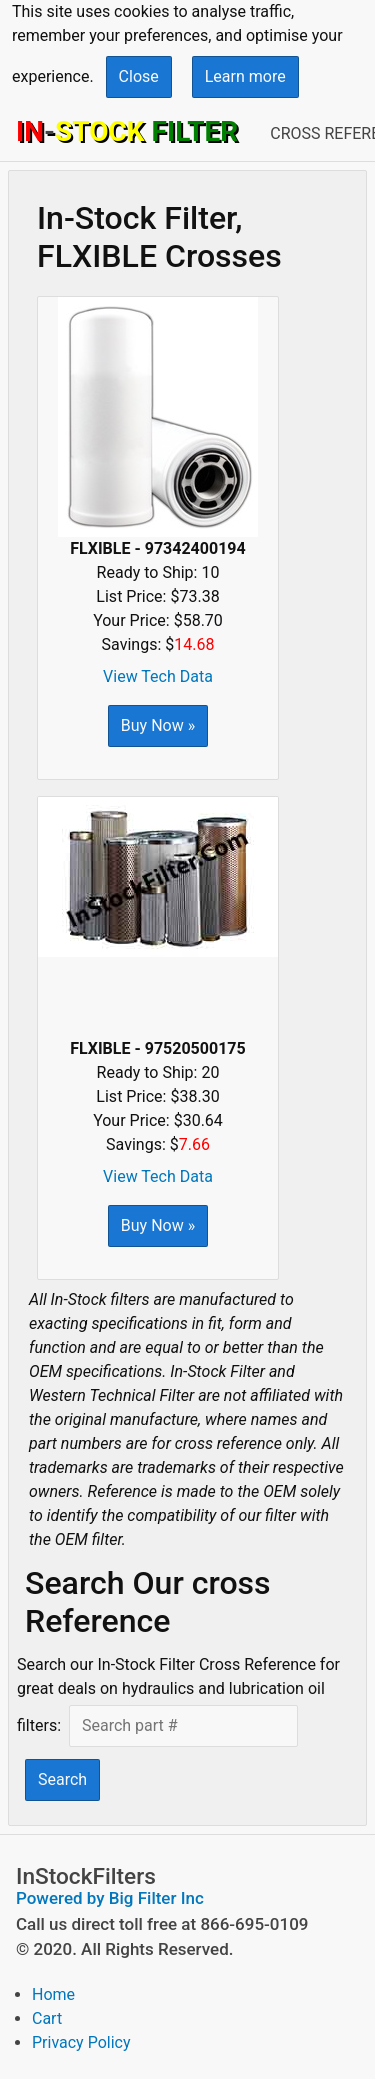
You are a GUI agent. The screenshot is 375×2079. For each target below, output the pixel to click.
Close (139, 76)
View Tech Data (158, 676)
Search (62, 1779)
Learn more (245, 76)
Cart (47, 2018)
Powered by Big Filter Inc (110, 1898)
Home (53, 1994)
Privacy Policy (81, 2042)
